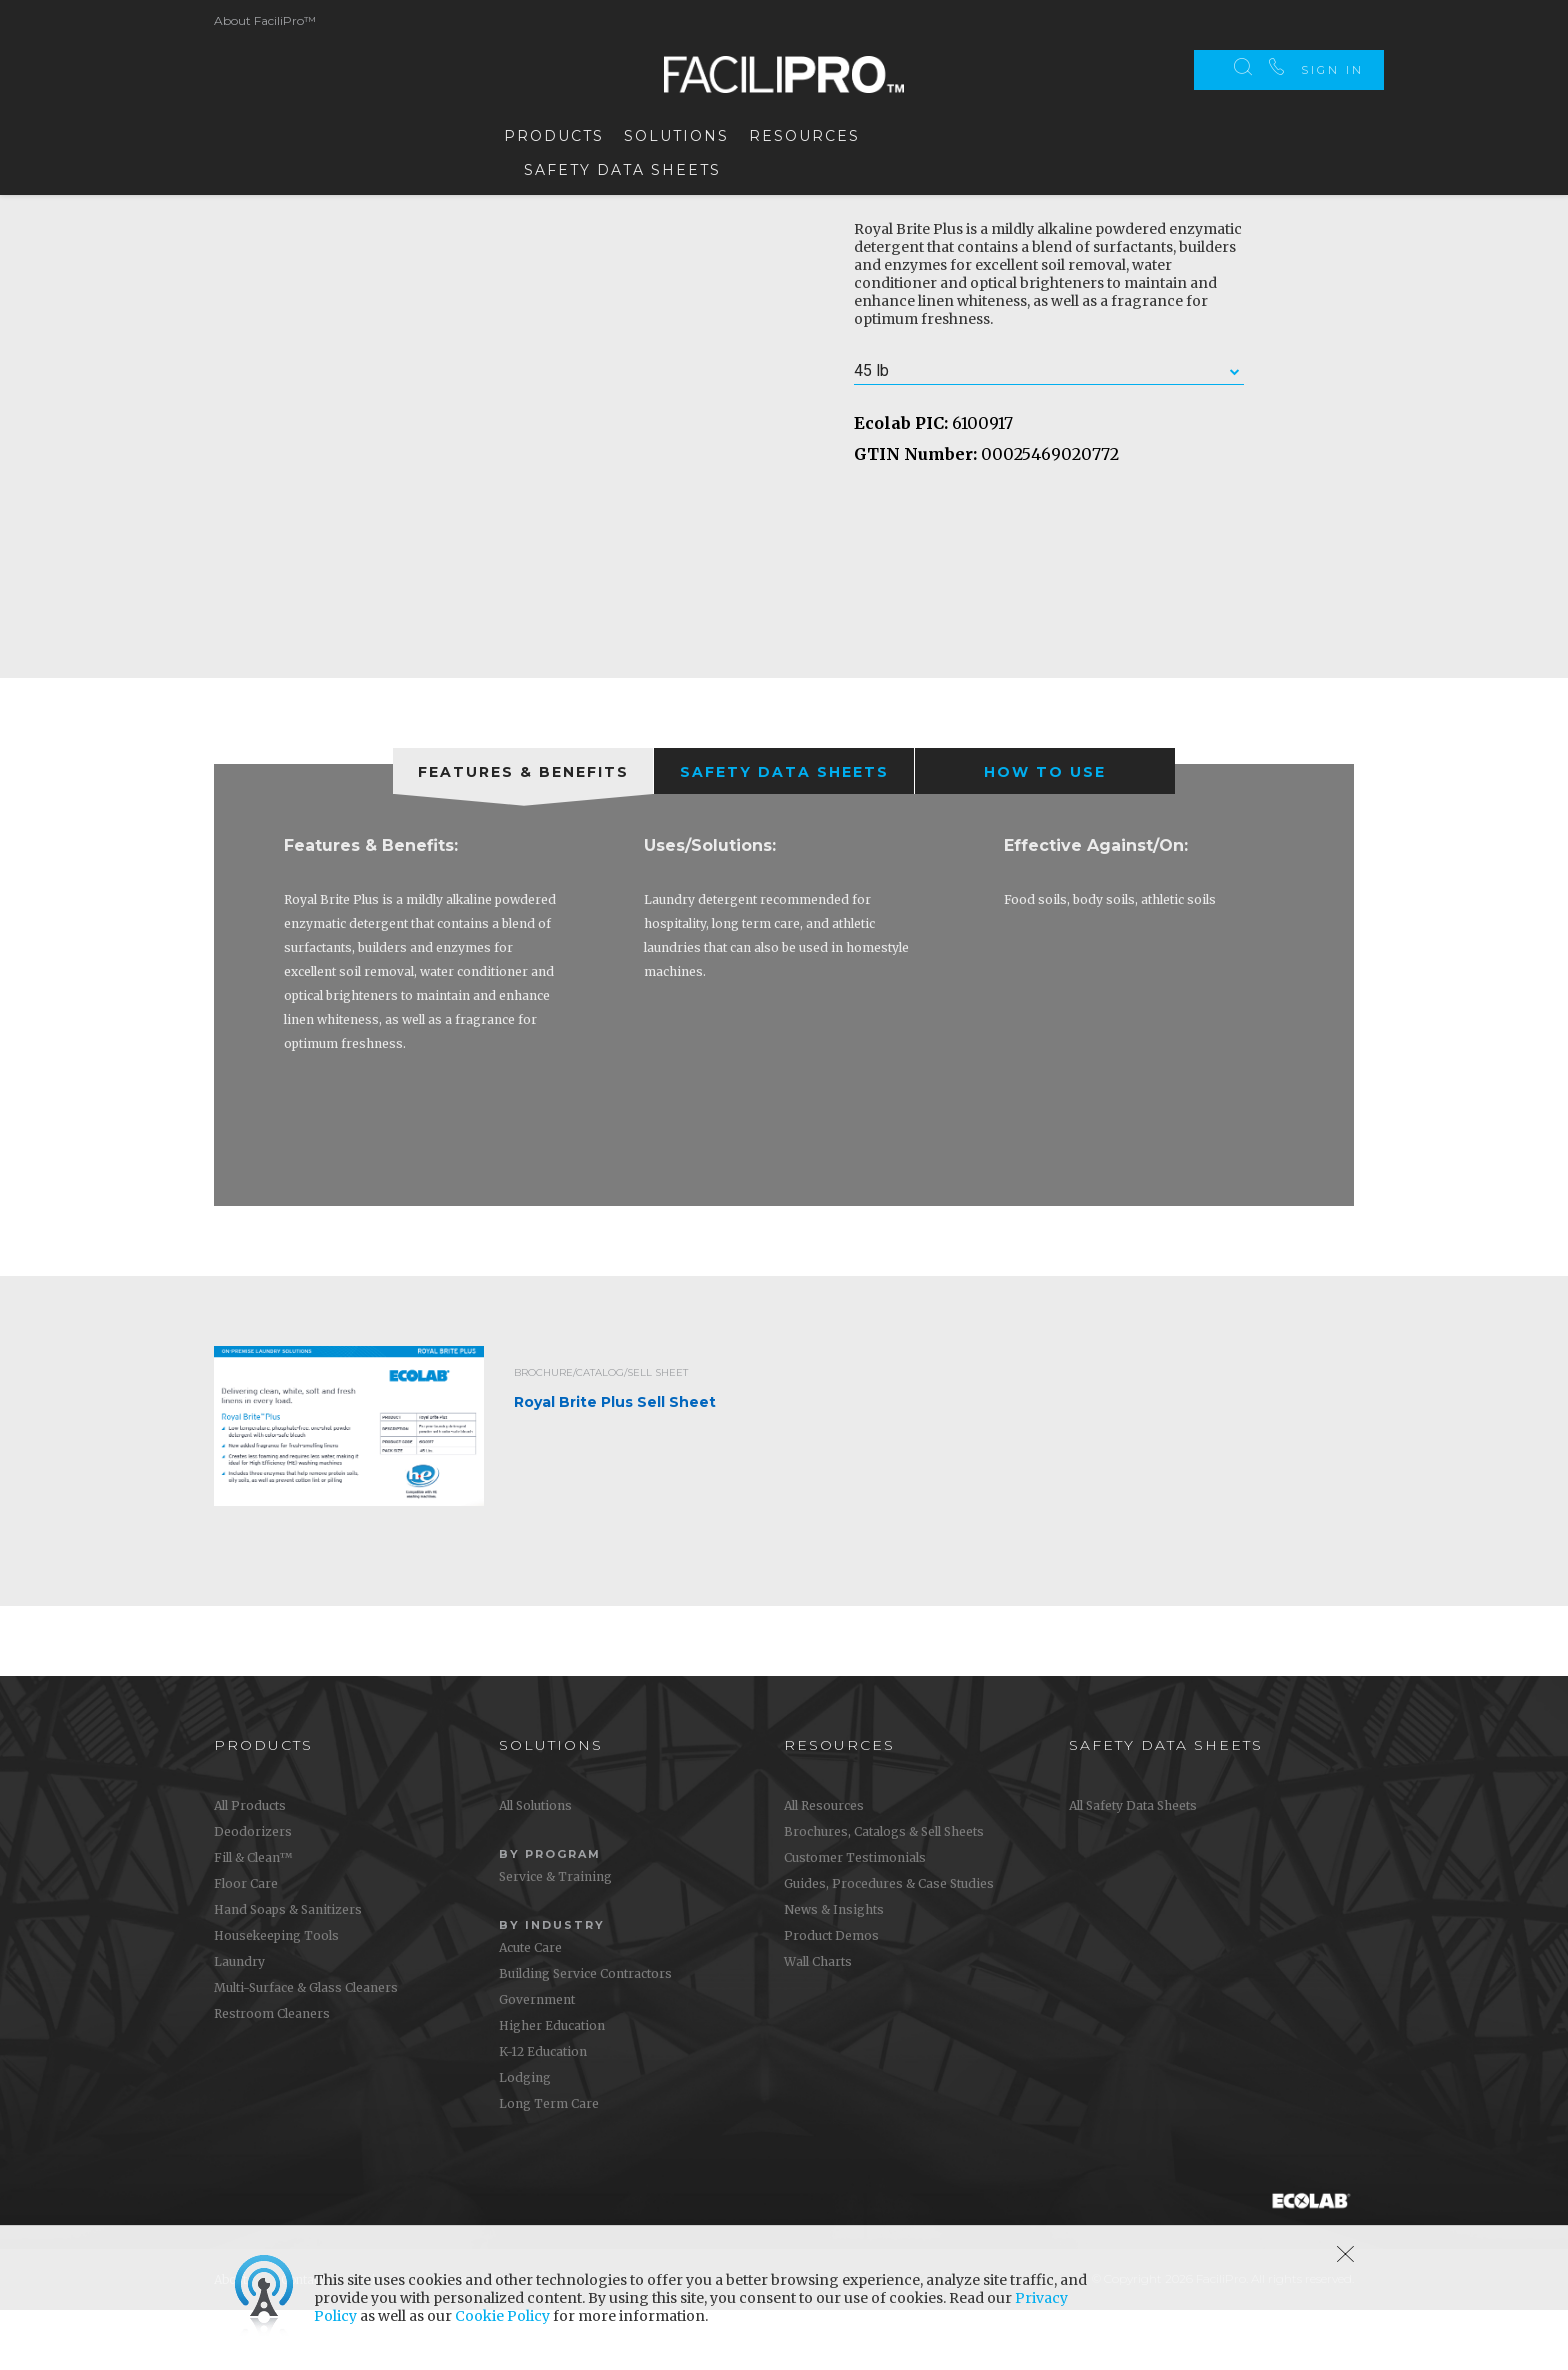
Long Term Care (549, 2163)
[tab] (523, 831)
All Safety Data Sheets (1133, 1865)
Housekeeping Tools (276, 1995)
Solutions (676, 132)
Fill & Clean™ (253, 1917)
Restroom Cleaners (272, 2073)
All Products (250, 1865)
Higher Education (552, 2085)
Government (537, 2059)
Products (554, 132)
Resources (804, 132)
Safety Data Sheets (622, 166)
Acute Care (530, 2007)
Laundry (239, 2021)
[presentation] (523, 831)
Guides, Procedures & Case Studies (889, 1943)
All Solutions (535, 1865)
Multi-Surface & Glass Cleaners (306, 2047)
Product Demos (831, 1995)
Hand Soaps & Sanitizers (288, 1969)
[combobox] (1049, 431)
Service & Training (555, 1936)
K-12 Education (543, 2111)
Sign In (1332, 20)
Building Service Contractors (585, 2033)
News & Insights (834, 1969)
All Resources (824, 1865)
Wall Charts (818, 2021)
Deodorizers (253, 1891)
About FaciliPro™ (265, 16)
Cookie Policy (502, 2316)
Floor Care (246, 1943)
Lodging (525, 2137)
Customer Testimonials (855, 1917)
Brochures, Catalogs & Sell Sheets (884, 1891)
